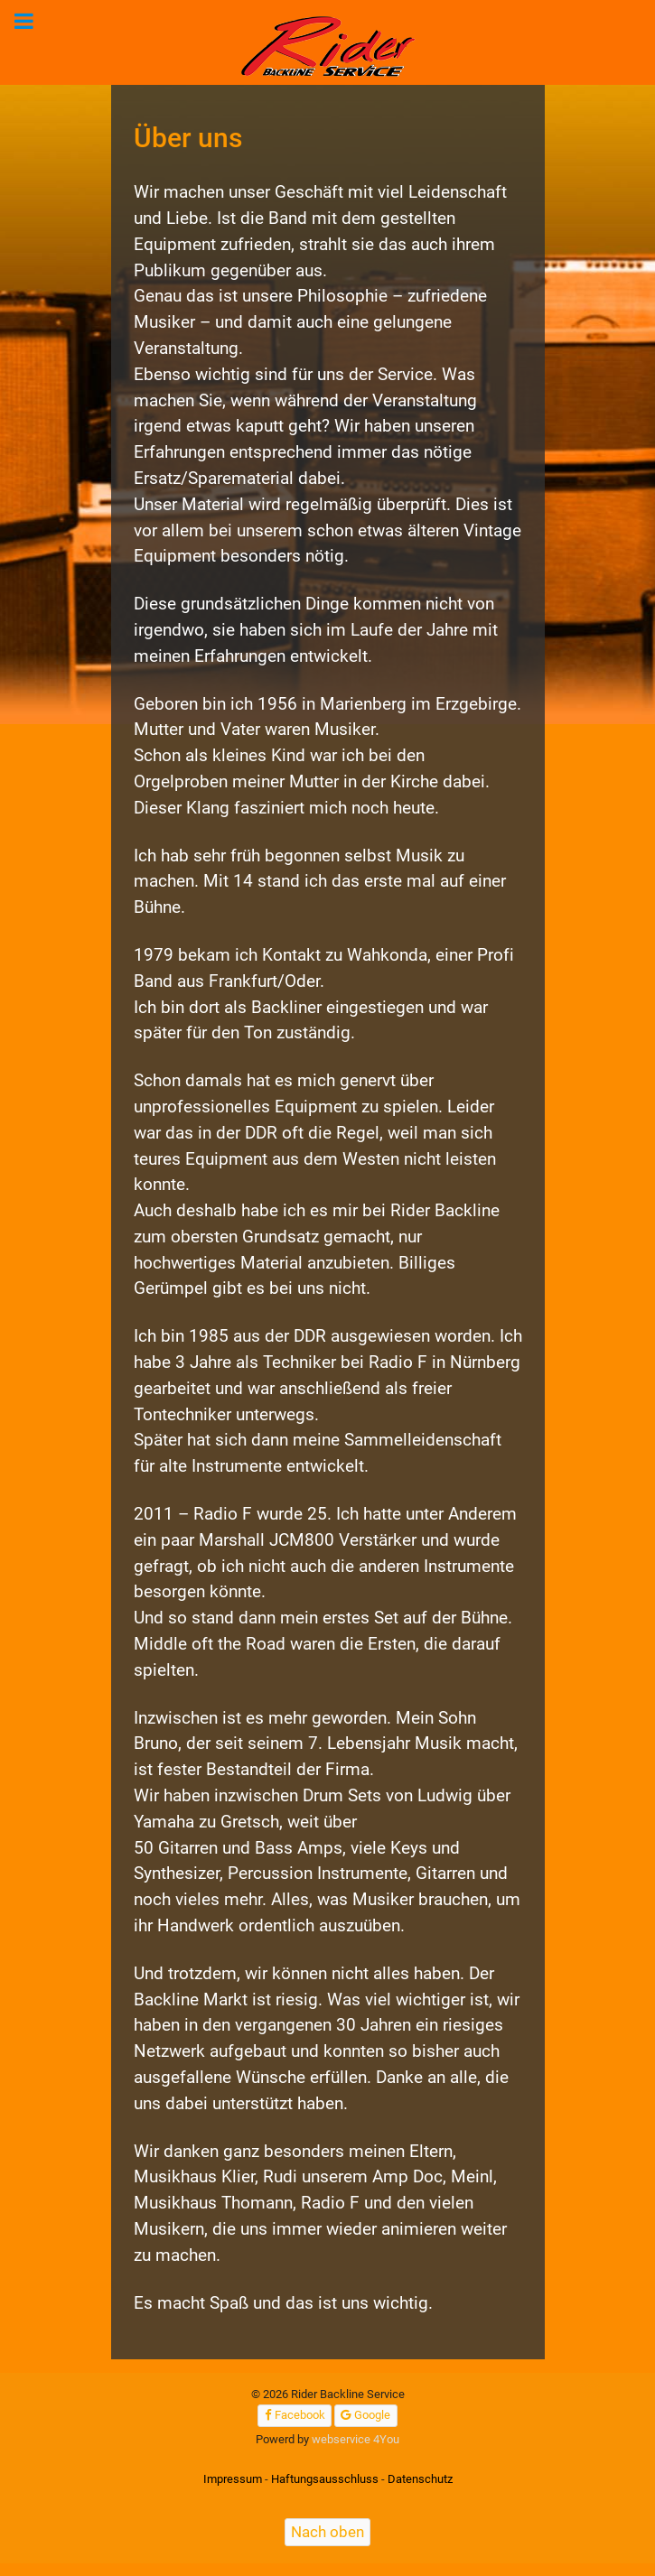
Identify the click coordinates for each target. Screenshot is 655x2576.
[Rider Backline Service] (329, 47)
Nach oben (327, 2532)
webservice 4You (355, 2439)
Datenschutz (420, 2479)
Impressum (232, 2479)
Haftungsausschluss (325, 2479)
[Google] (366, 2415)
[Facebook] (294, 2415)
